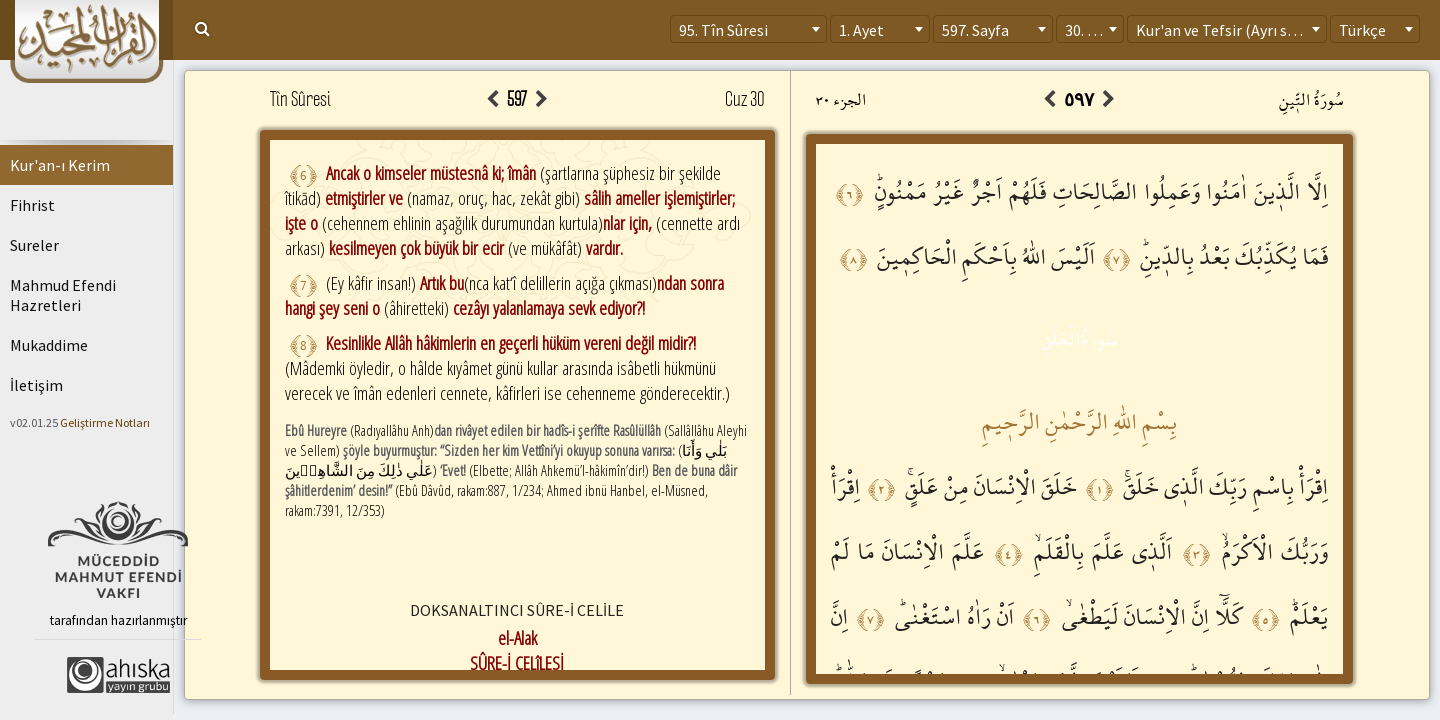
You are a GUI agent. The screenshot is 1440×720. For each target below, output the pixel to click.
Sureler (34, 245)
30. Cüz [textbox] (1088, 30)
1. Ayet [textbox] (861, 30)
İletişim (36, 385)
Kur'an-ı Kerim (60, 165)
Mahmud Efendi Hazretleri (63, 295)
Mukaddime (49, 345)
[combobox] (748, 29)
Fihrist (32, 205)
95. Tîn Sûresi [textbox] (723, 30)
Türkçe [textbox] (1362, 30)
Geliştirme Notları (105, 422)
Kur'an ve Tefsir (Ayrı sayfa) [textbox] (1228, 30)
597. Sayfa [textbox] (975, 30)
